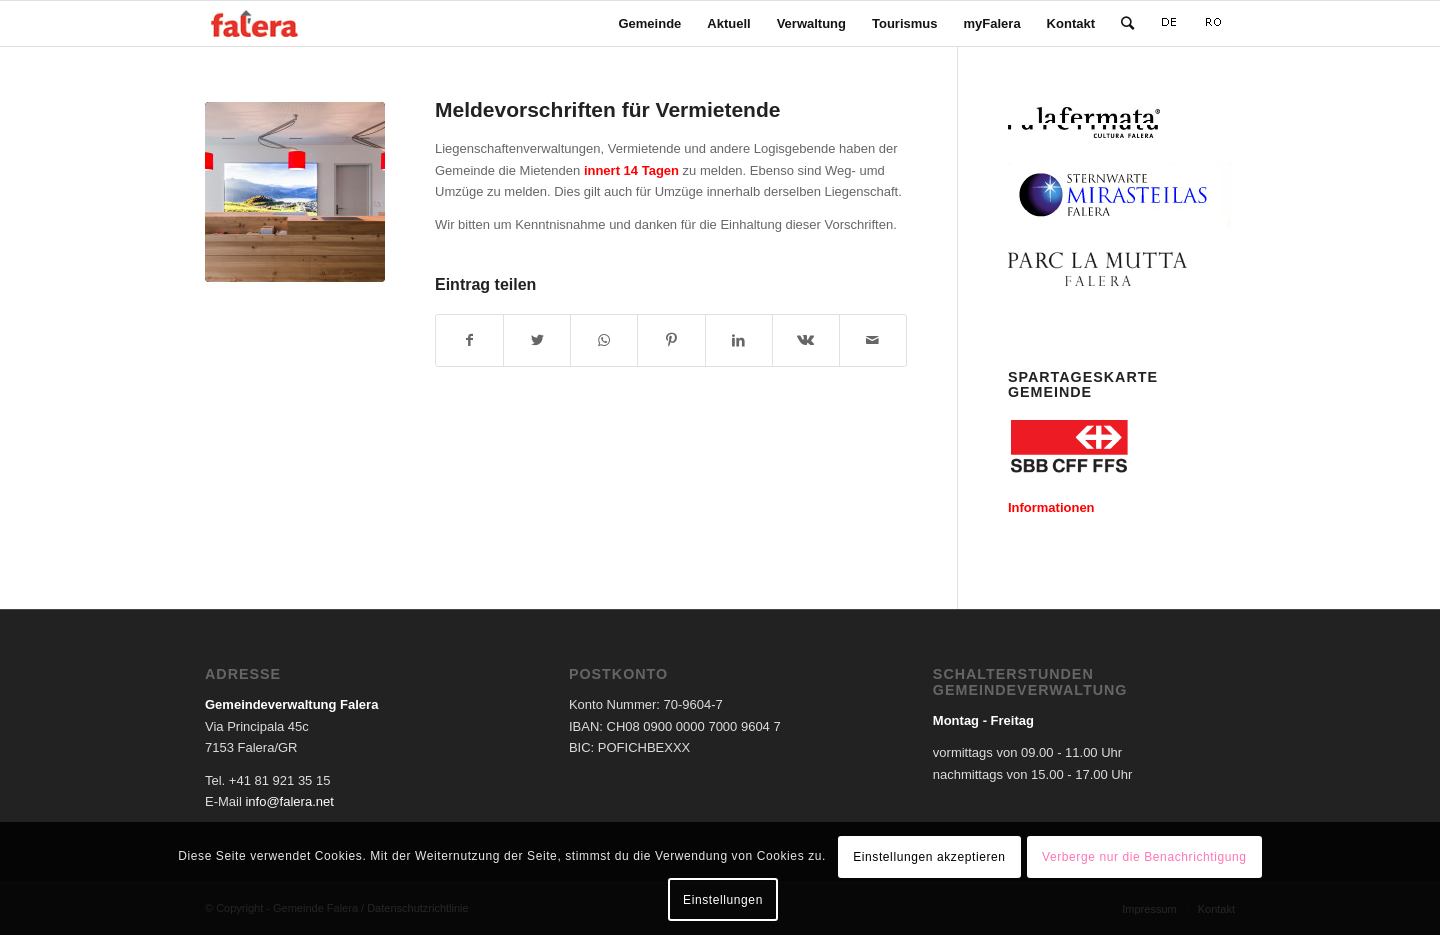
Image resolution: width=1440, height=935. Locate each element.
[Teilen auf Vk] (806, 340)
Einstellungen (723, 900)
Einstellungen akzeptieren (929, 857)
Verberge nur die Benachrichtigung (1144, 857)
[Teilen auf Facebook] (469, 340)
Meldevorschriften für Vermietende (607, 109)
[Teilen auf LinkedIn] (739, 340)
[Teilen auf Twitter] (537, 340)
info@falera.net (289, 801)
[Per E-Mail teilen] (873, 340)
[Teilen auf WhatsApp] (604, 340)
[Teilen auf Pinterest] (671, 340)
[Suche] (1127, 23)
